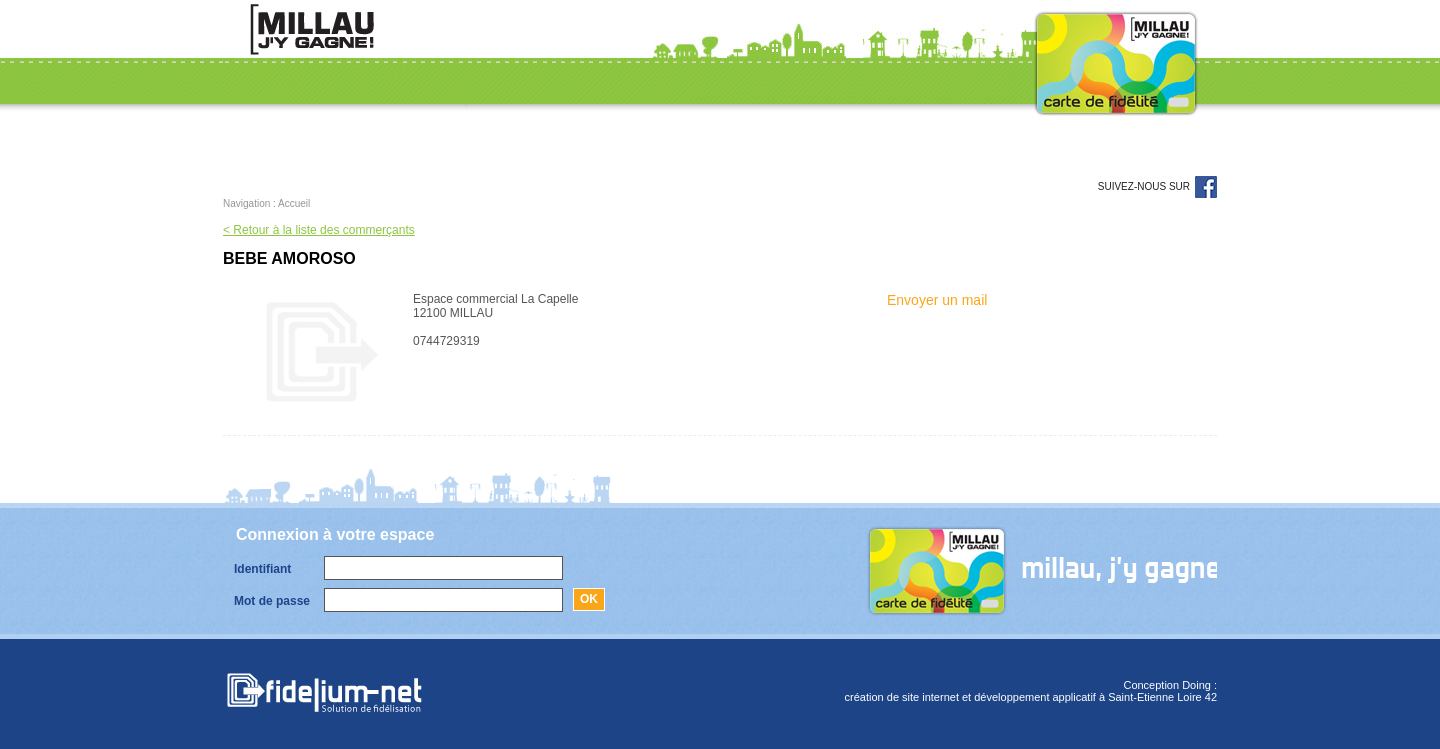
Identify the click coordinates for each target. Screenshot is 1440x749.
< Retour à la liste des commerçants (319, 230)
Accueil (294, 203)
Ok (589, 599)
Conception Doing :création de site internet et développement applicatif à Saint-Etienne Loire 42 (1031, 691)
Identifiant (262, 569)
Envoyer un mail (937, 300)
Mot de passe (272, 601)
